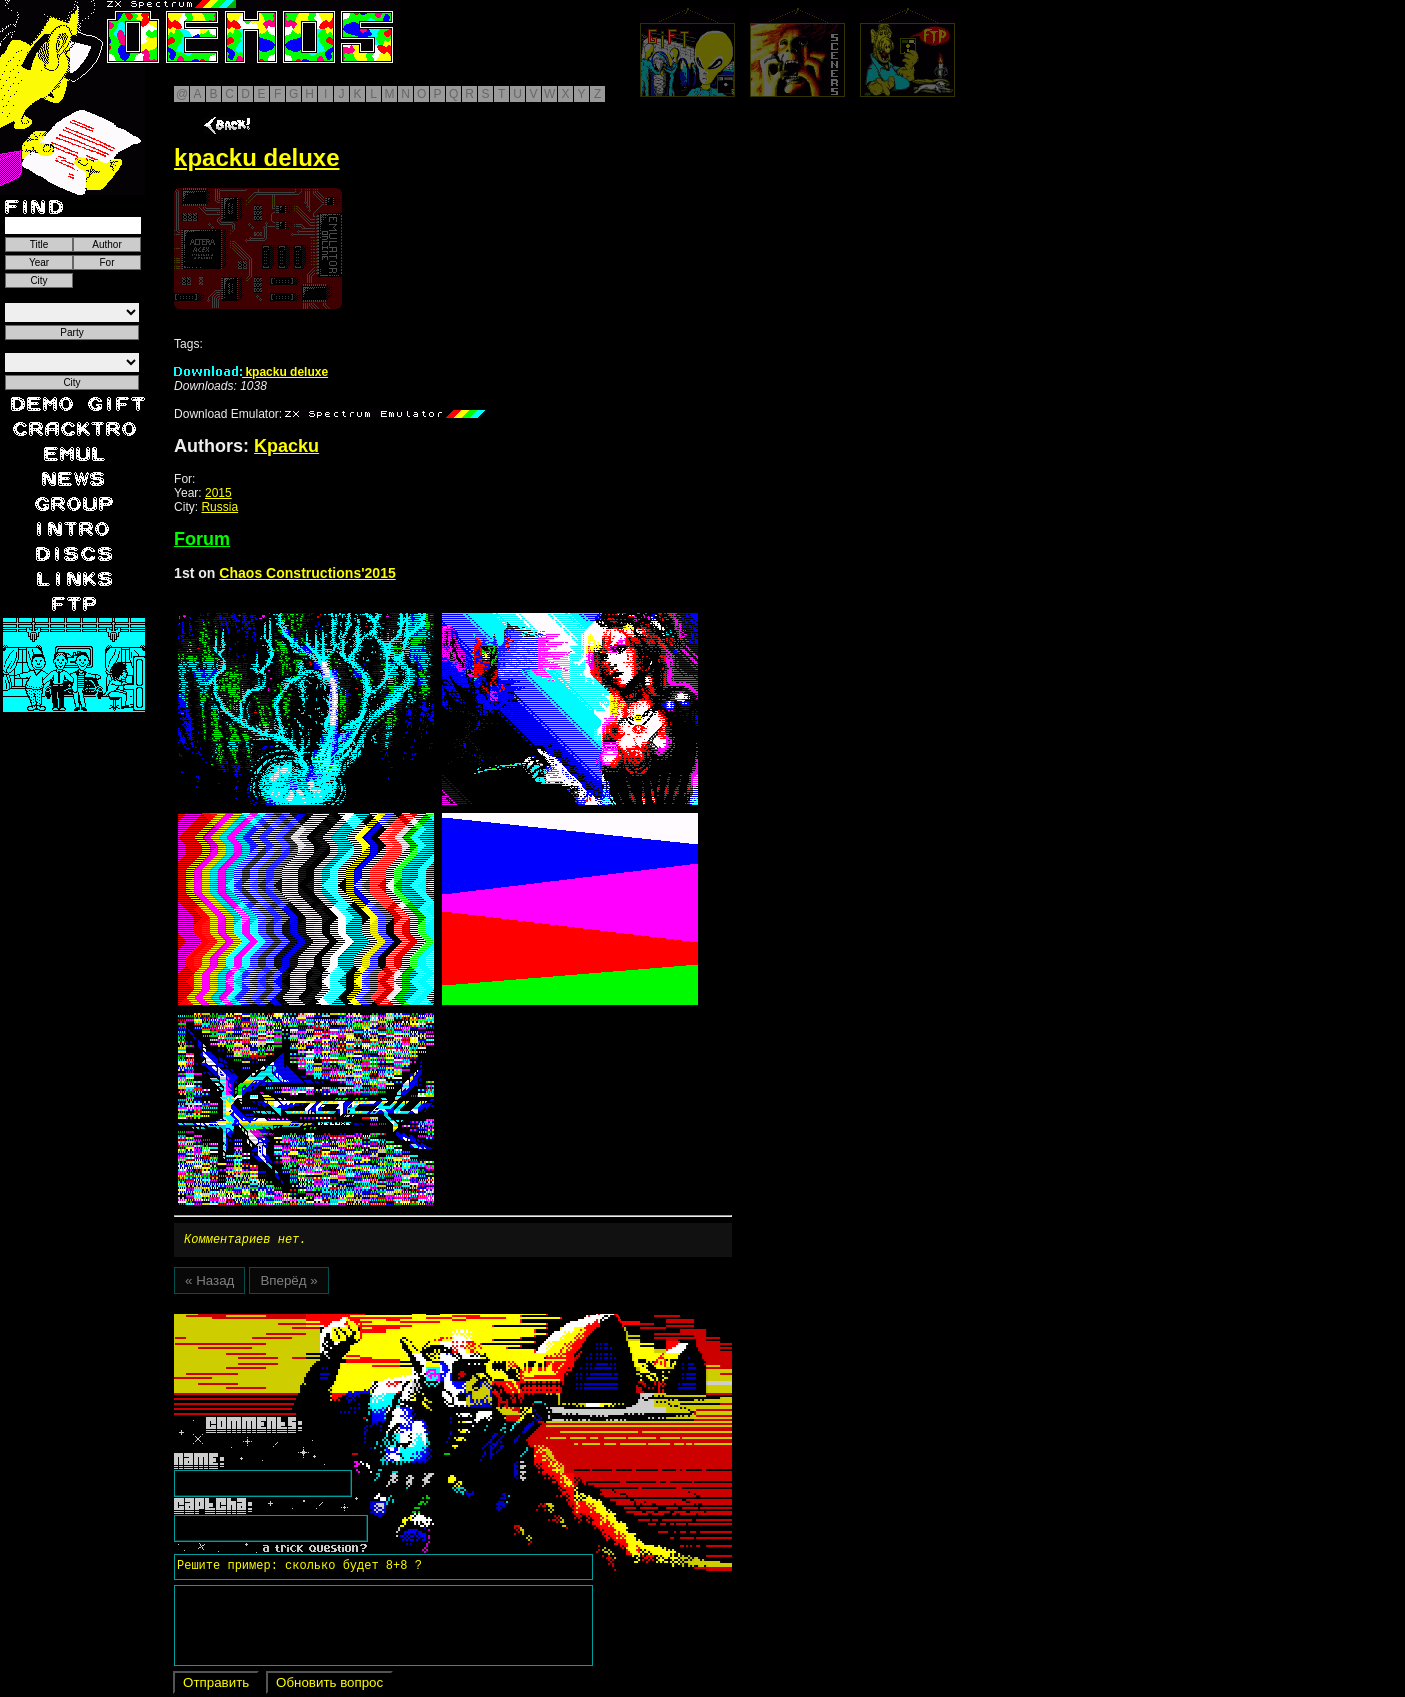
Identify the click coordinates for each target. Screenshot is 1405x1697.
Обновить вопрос (329, 1685)
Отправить (216, 1685)
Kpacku (286, 446)
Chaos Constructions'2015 (307, 573)
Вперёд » (288, 1283)
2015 (218, 493)
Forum (202, 539)
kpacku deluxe (251, 372)
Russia (219, 507)
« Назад (209, 1283)
